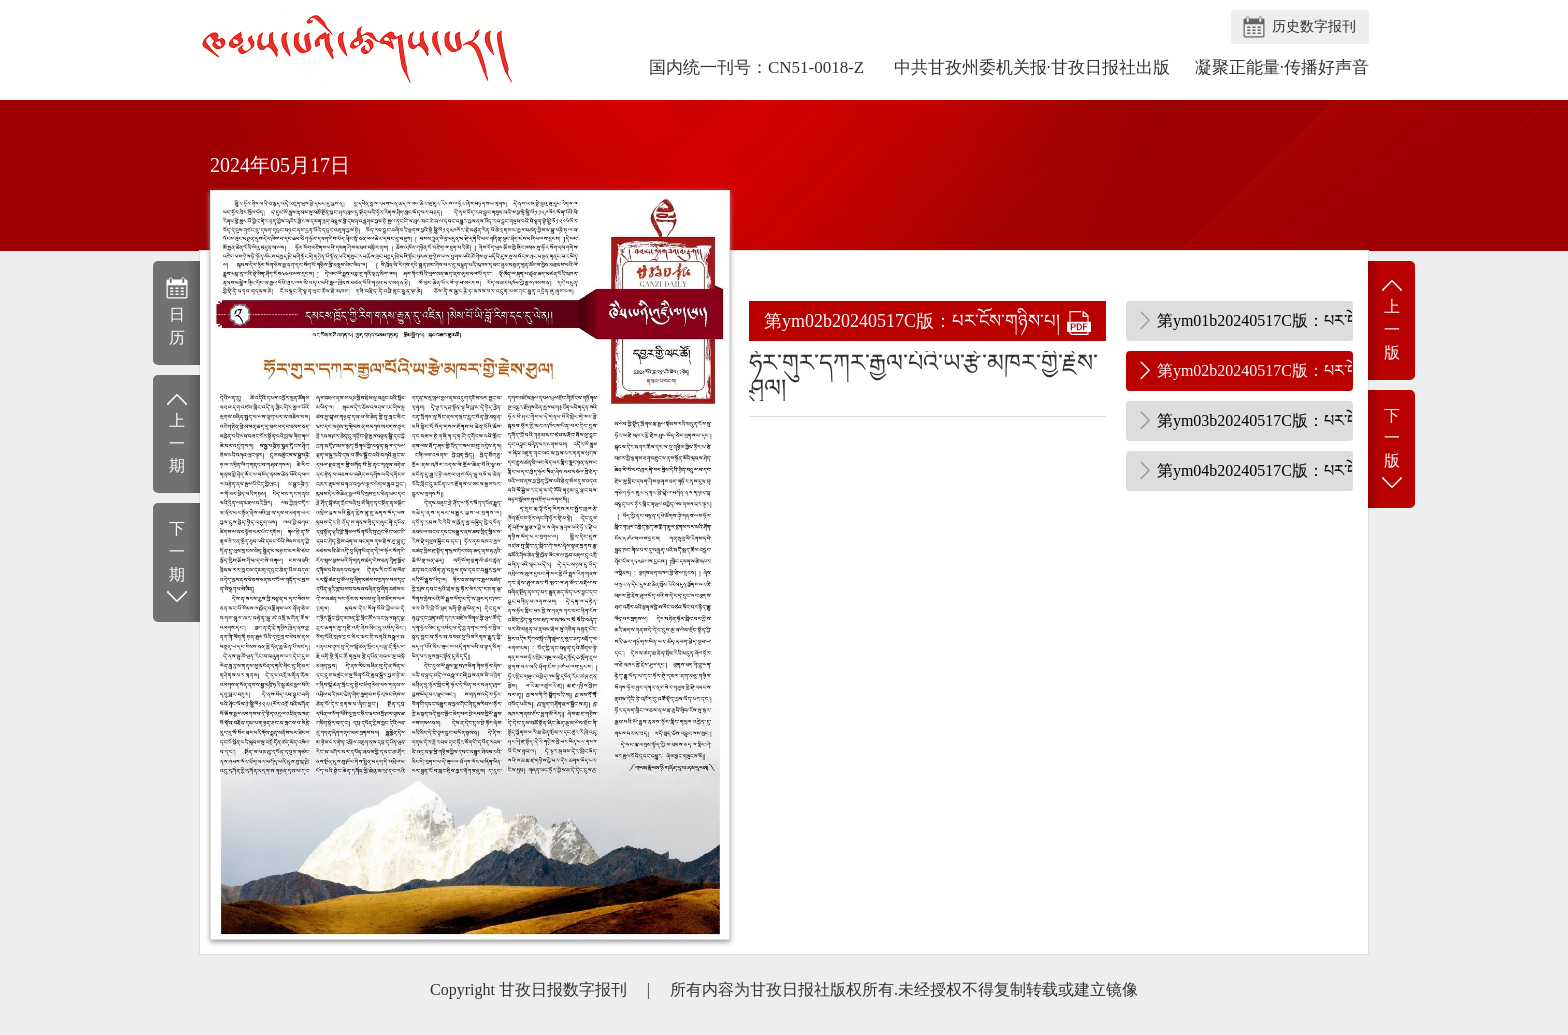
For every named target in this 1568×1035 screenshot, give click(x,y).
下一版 (1391, 450)
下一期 (176, 563)
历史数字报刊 (1314, 26)
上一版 (1391, 318)
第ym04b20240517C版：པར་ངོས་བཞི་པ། (1255, 470)
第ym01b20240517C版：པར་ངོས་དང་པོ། (1255, 320)
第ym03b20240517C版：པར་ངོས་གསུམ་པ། (1255, 420)
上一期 (176, 432)
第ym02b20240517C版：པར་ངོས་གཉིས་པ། (1255, 370)
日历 (176, 311)
